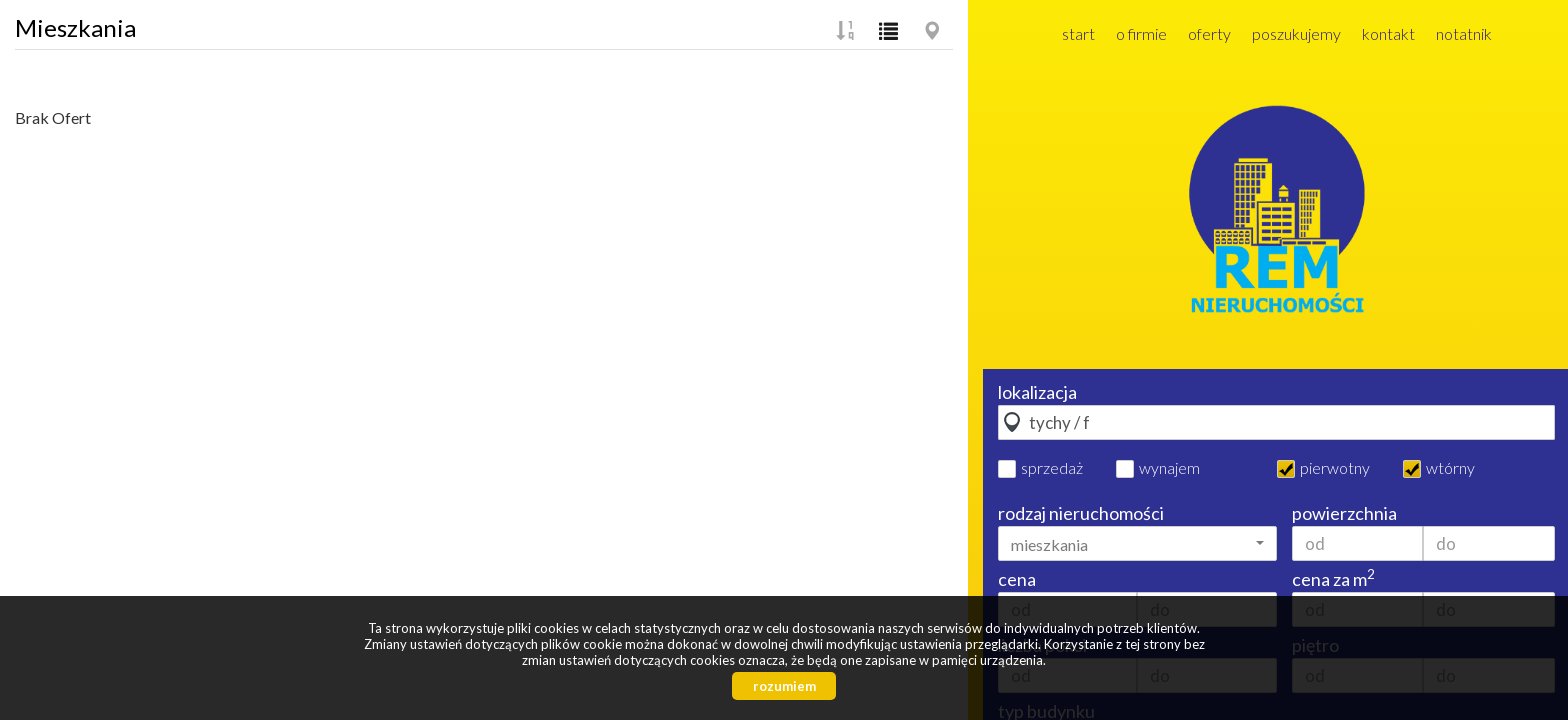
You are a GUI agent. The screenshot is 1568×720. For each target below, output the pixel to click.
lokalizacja (1037, 392)
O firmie (1141, 33)
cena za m (1333, 579)
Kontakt (1388, 33)
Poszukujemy (1296, 33)
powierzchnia (1344, 513)
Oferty (1209, 33)
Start (1078, 33)
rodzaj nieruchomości (1081, 513)
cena (1017, 579)
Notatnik (1464, 33)
